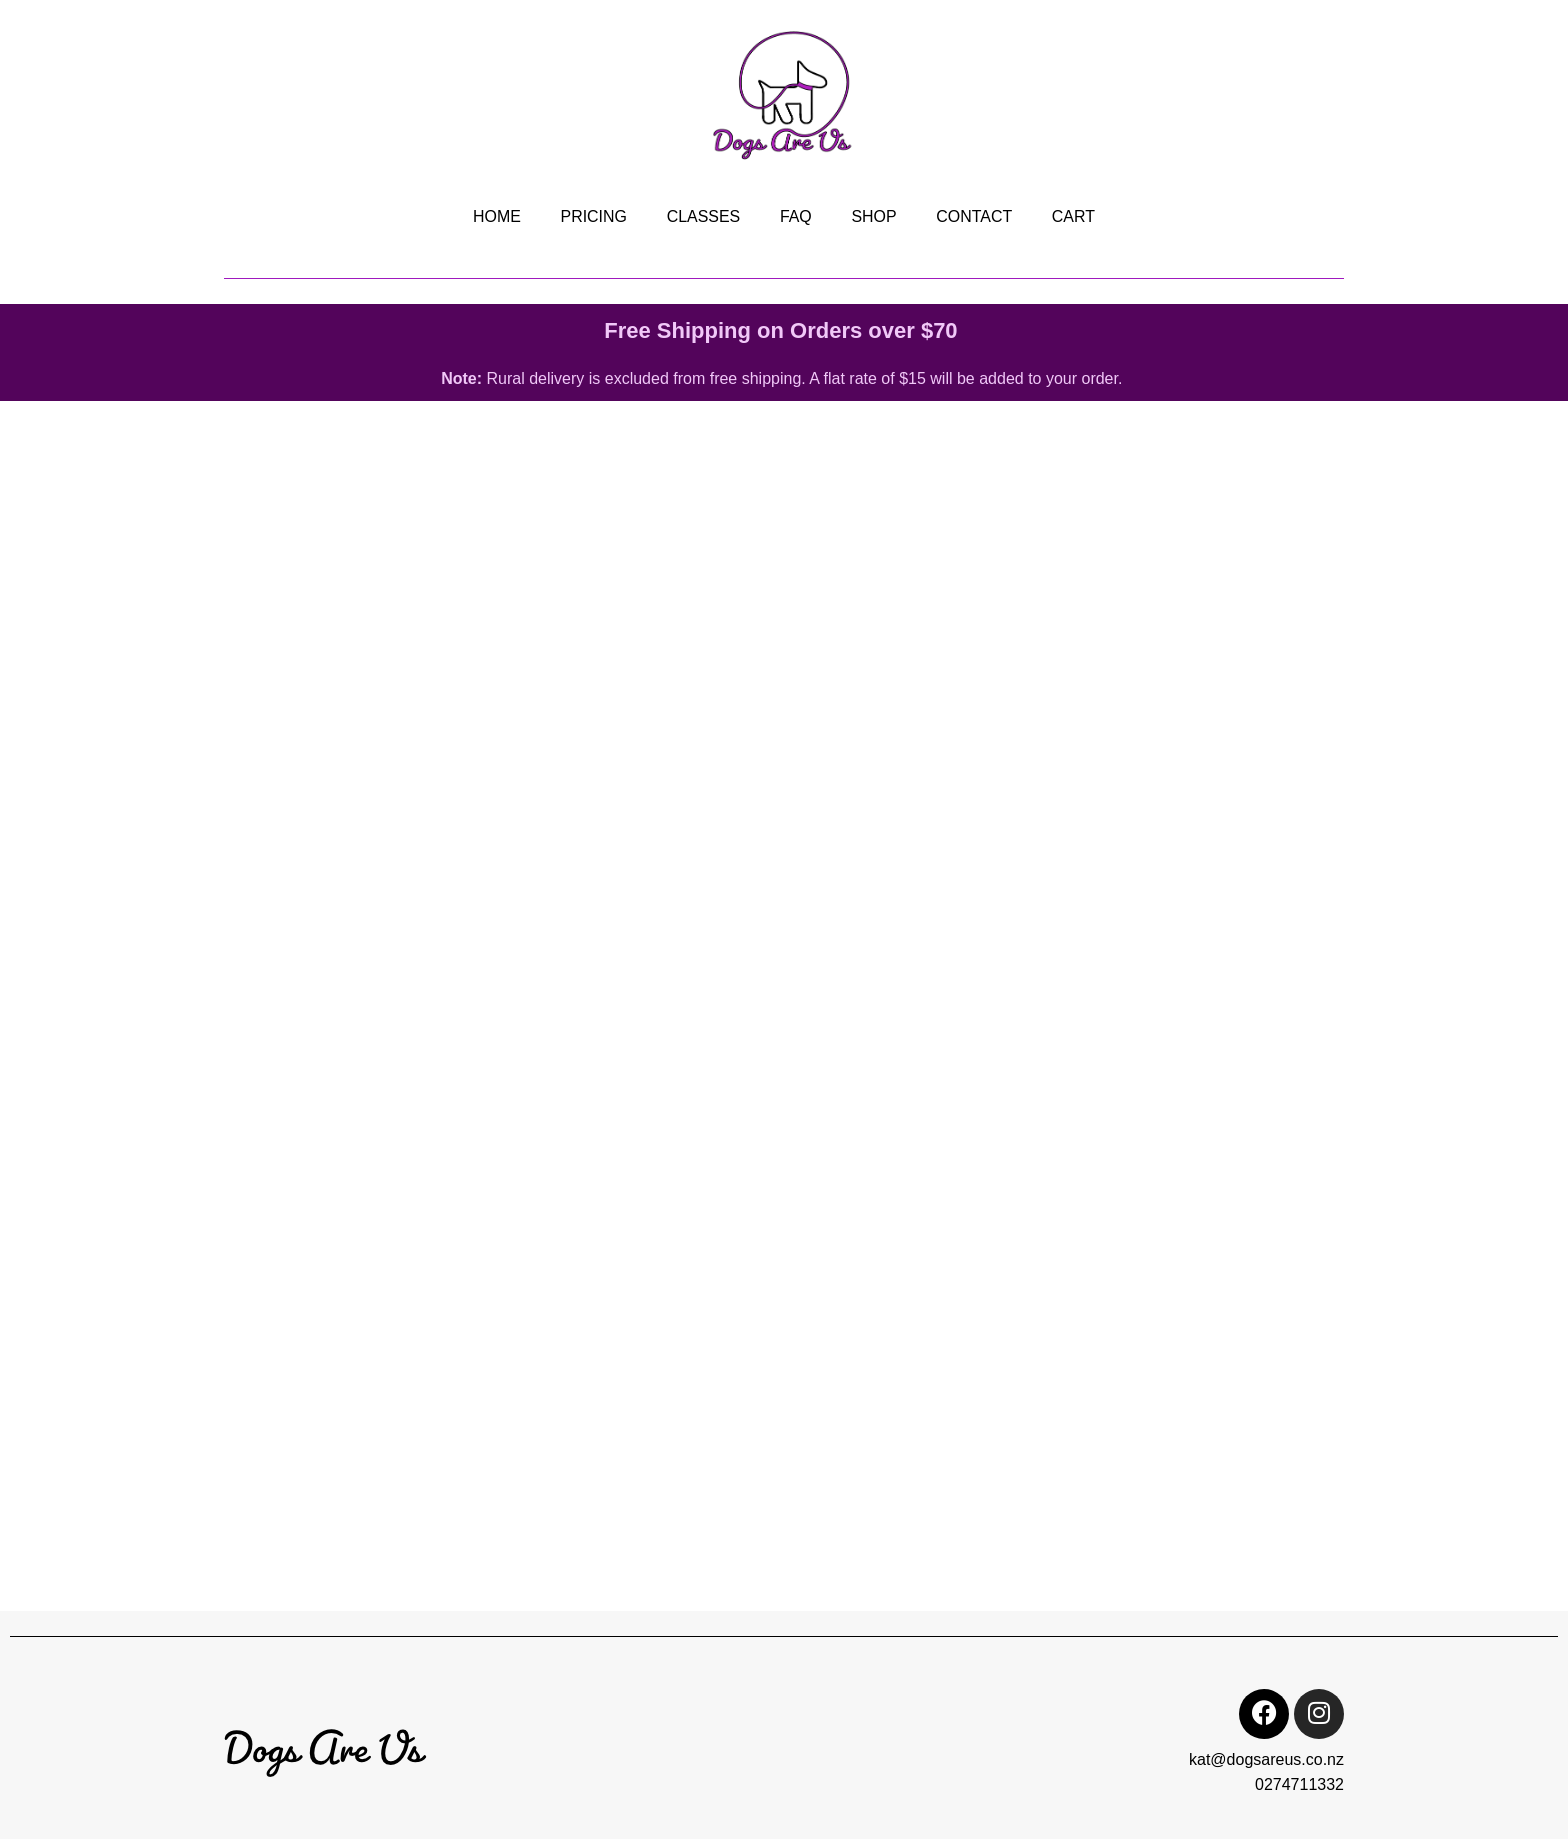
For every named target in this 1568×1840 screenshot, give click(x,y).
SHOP (874, 216)
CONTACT (975, 216)
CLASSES (703, 216)
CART (1074, 216)
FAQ (796, 216)
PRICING (592, 216)
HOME (495, 216)
